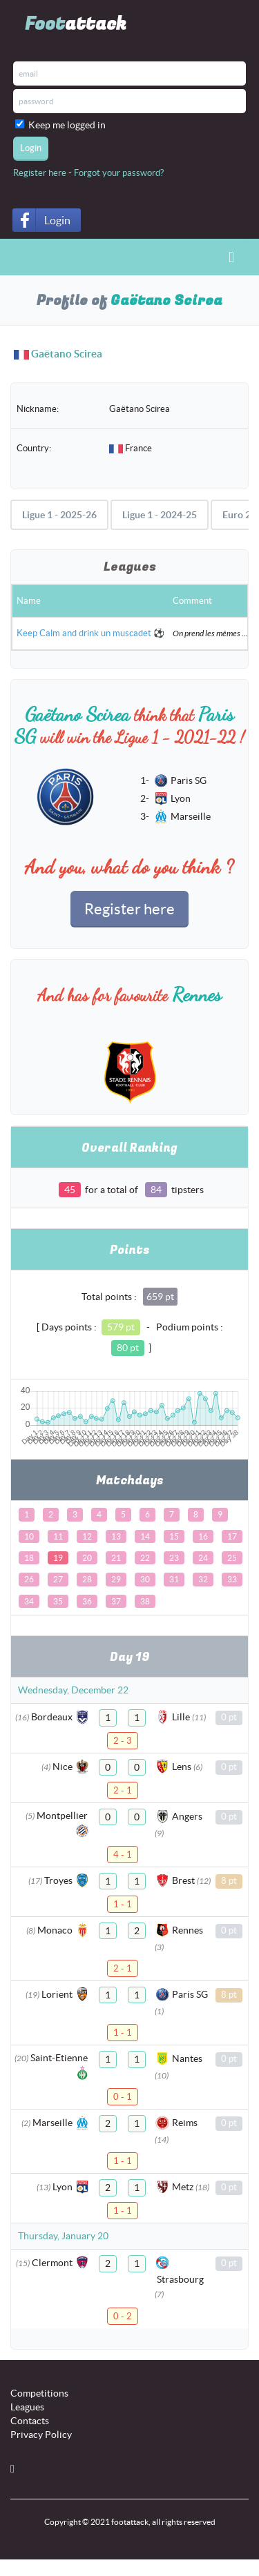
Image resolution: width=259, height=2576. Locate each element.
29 (116, 1579)
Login (57, 220)
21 (116, 1557)
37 (116, 1601)
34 (29, 1601)
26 (29, 1579)
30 (145, 1579)
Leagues (27, 2406)
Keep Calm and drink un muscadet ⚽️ (90, 633)
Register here (39, 173)
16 (203, 1536)
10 (29, 1536)
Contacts (29, 2420)
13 (116, 1536)
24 (203, 1557)
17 (232, 1536)
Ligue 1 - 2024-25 (159, 514)
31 (174, 1579)
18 (29, 1557)
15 (174, 1536)
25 (232, 1557)
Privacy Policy (41, 2434)
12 (87, 1536)
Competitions (39, 2393)
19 (58, 1557)
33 (232, 1579)
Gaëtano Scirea (66, 354)
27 (58, 1579)
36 (87, 1601)
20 (87, 1557)
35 (58, 1601)
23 (174, 1557)
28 (87, 1579)
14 (145, 1536)
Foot (75, 24)
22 (145, 1557)
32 (203, 1579)
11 (58, 1536)
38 (145, 1601)
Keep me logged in (69, 124)
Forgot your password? (119, 173)
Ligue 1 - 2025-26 (59, 514)
